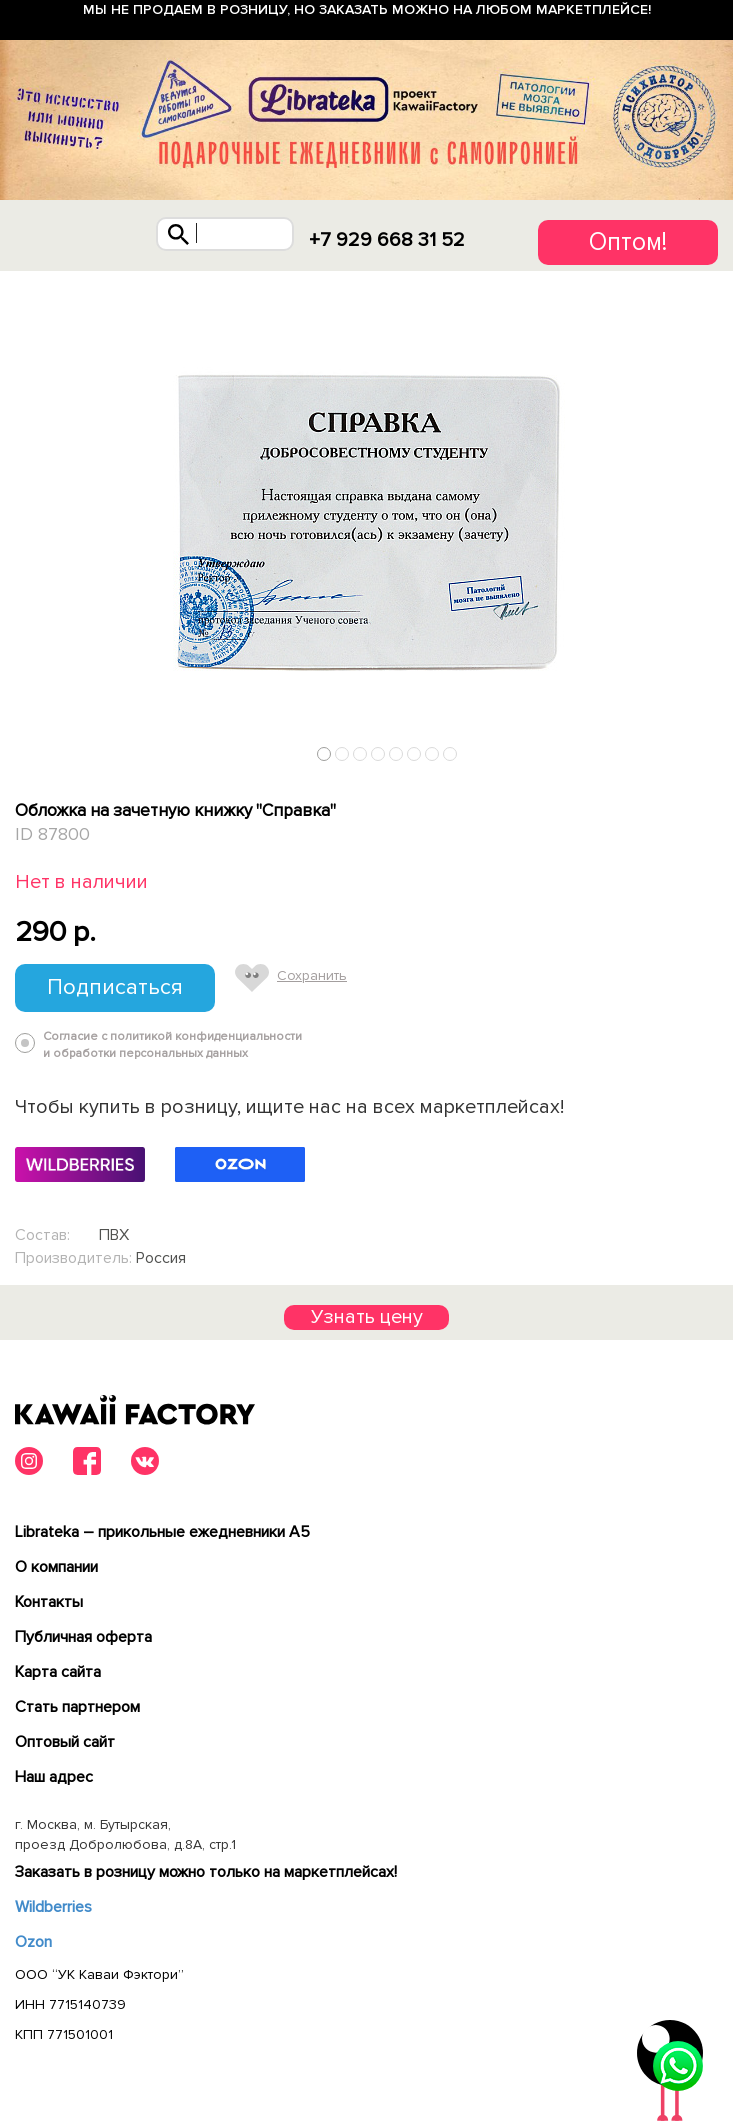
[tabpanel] (366, 521)
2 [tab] (342, 754)
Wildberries (53, 1907)
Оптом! (628, 242)
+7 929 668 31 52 (387, 240)
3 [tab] (360, 754)
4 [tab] (378, 754)
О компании (56, 1567)
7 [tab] (432, 754)
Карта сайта (58, 1672)
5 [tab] (396, 754)
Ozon (33, 1942)
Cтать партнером (77, 1707)
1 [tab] (324, 754)
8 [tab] (450, 754)
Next (711, 749)
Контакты (49, 1602)
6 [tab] (414, 754)
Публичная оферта (83, 1637)
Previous (23, 749)
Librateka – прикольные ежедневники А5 (162, 1532)
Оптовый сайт (65, 1742)
